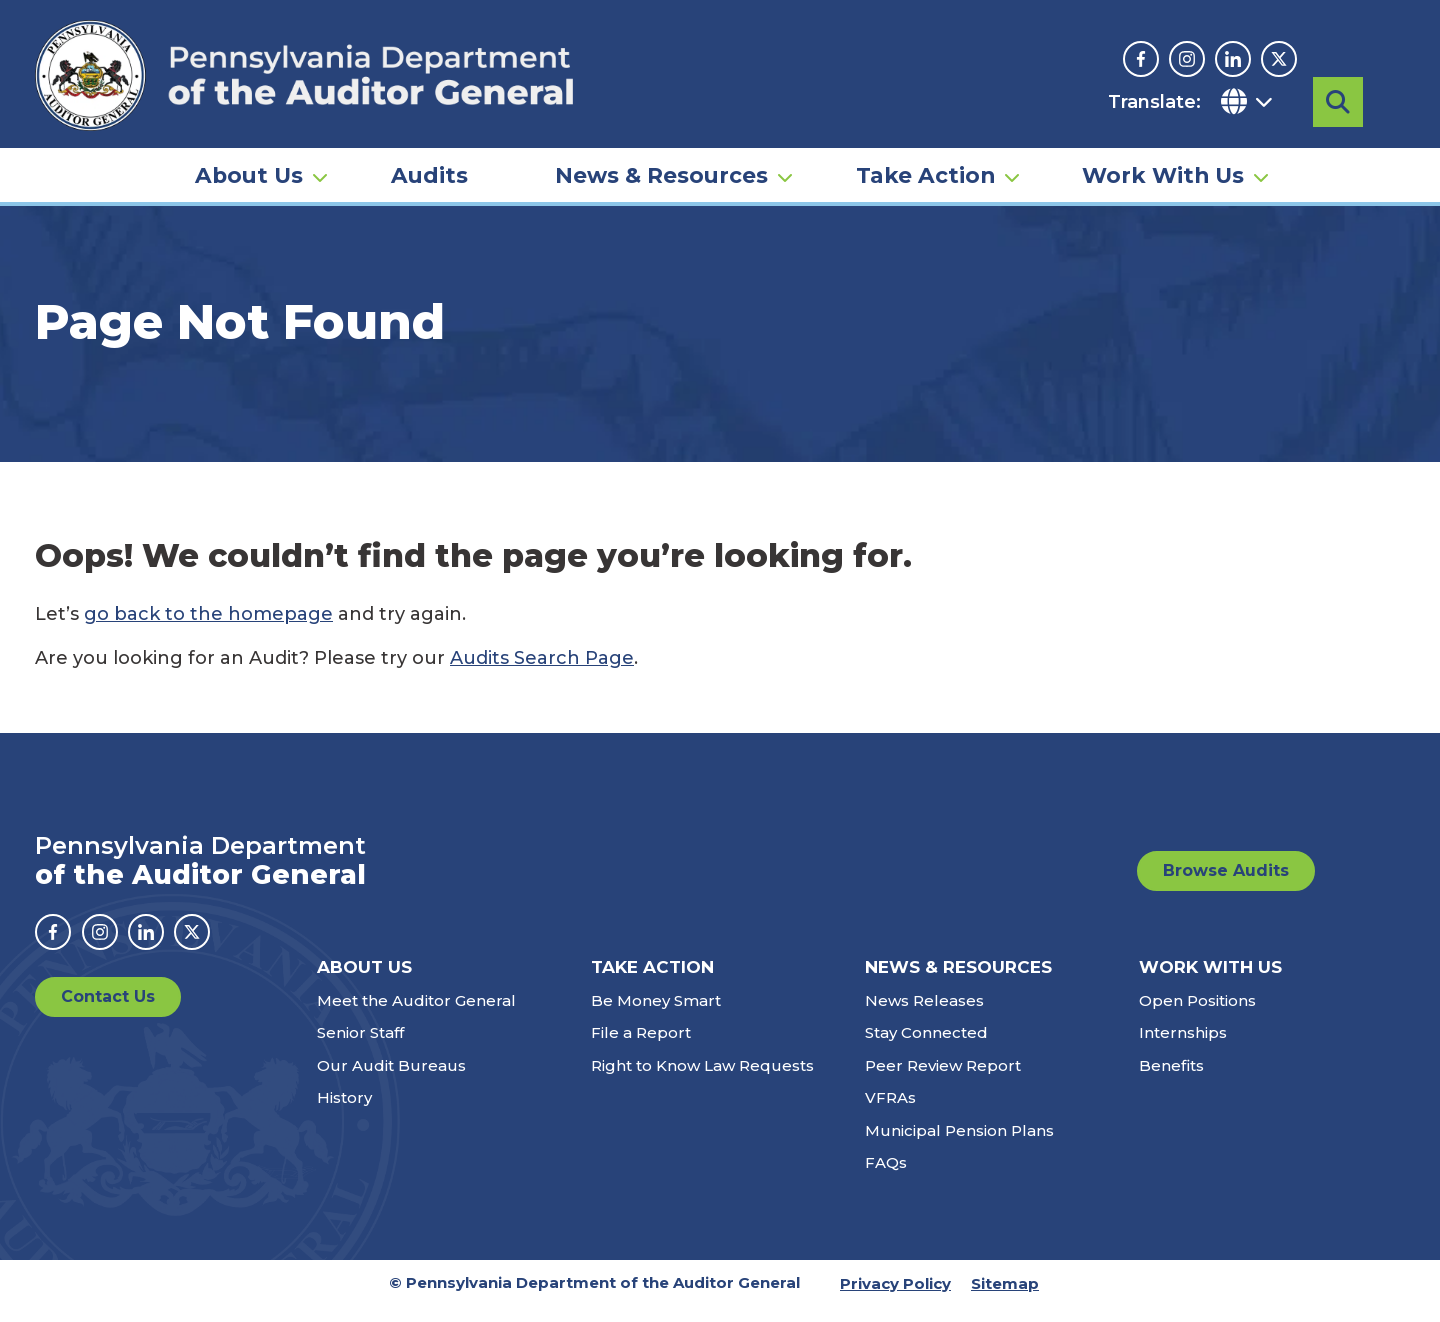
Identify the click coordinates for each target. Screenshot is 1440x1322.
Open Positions (1197, 1015)
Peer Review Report (943, 1080)
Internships (1183, 1047)
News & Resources (661, 166)
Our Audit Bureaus (391, 1080)
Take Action (925, 166)
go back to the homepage (208, 629)
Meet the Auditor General (416, 1015)
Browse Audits (1226, 885)
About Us (249, 166)
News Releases (924, 1015)
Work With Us (1163, 166)
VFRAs (890, 1112)
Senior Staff (360, 1047)
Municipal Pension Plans (959, 1145)
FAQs (886, 1177)
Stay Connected (926, 1047)
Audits (429, 166)
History (344, 1112)
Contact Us (108, 1011)
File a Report (641, 1047)
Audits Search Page (542, 673)
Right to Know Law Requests (702, 1080)
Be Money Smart (656, 1015)
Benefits (1171, 1080)
